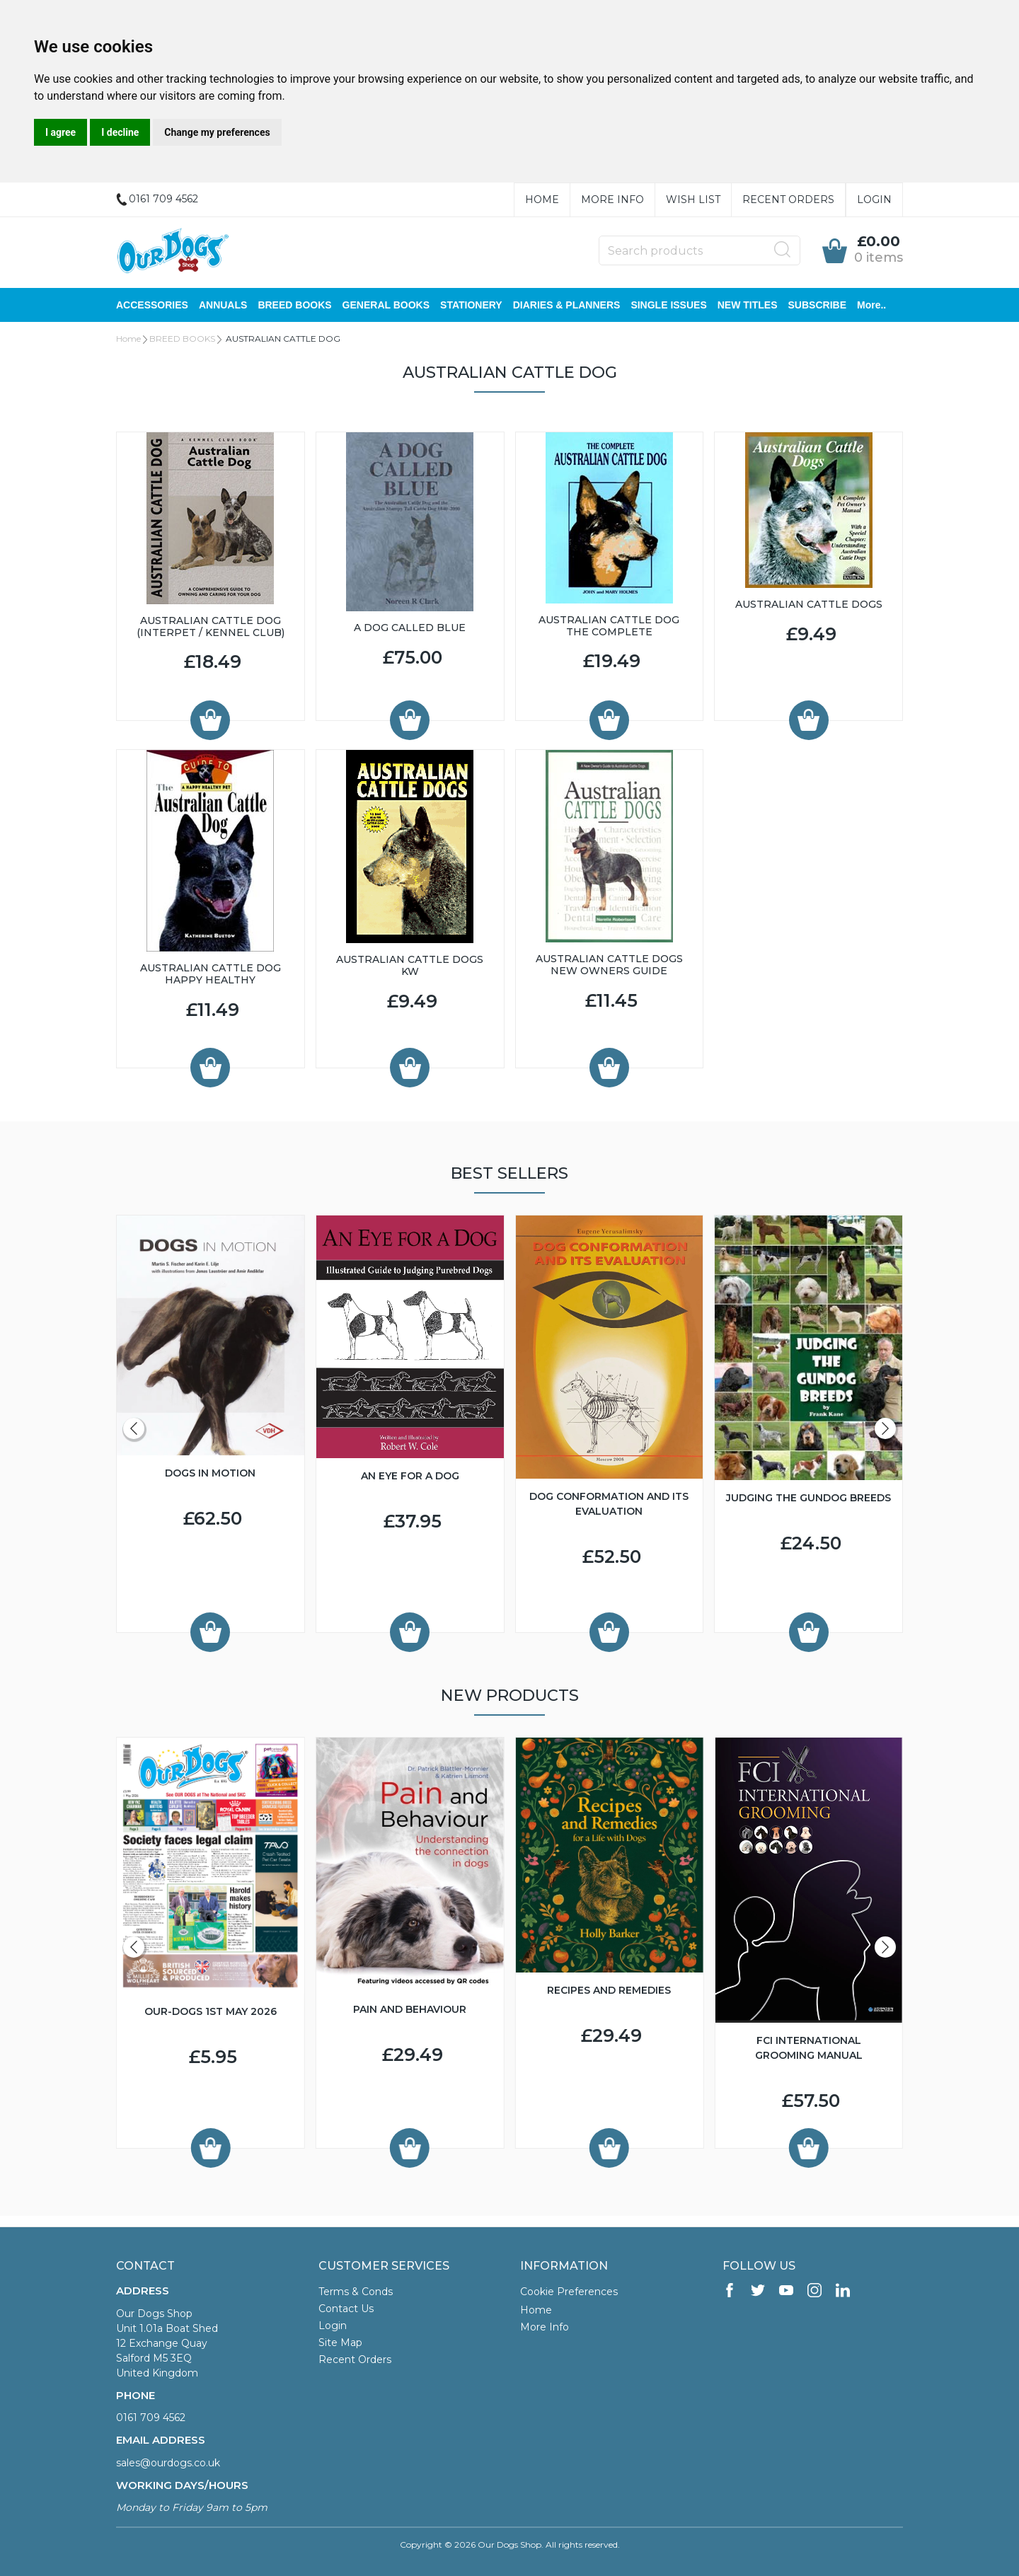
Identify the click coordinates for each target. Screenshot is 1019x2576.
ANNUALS (223, 305)
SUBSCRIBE (817, 305)
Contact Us (346, 2308)
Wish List (693, 199)
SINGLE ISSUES (668, 305)
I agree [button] (60, 132)
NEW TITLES (748, 305)
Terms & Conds (355, 2291)
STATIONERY (471, 305)
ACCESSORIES (152, 305)
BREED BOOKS (294, 305)
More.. (871, 305)
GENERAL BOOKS (386, 305)
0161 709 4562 (150, 2417)
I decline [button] (120, 132)
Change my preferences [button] (217, 132)
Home (542, 199)
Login (874, 199)
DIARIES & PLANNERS (567, 305)
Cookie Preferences (569, 2291)
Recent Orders (788, 199)
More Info (612, 199)
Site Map (340, 2342)
